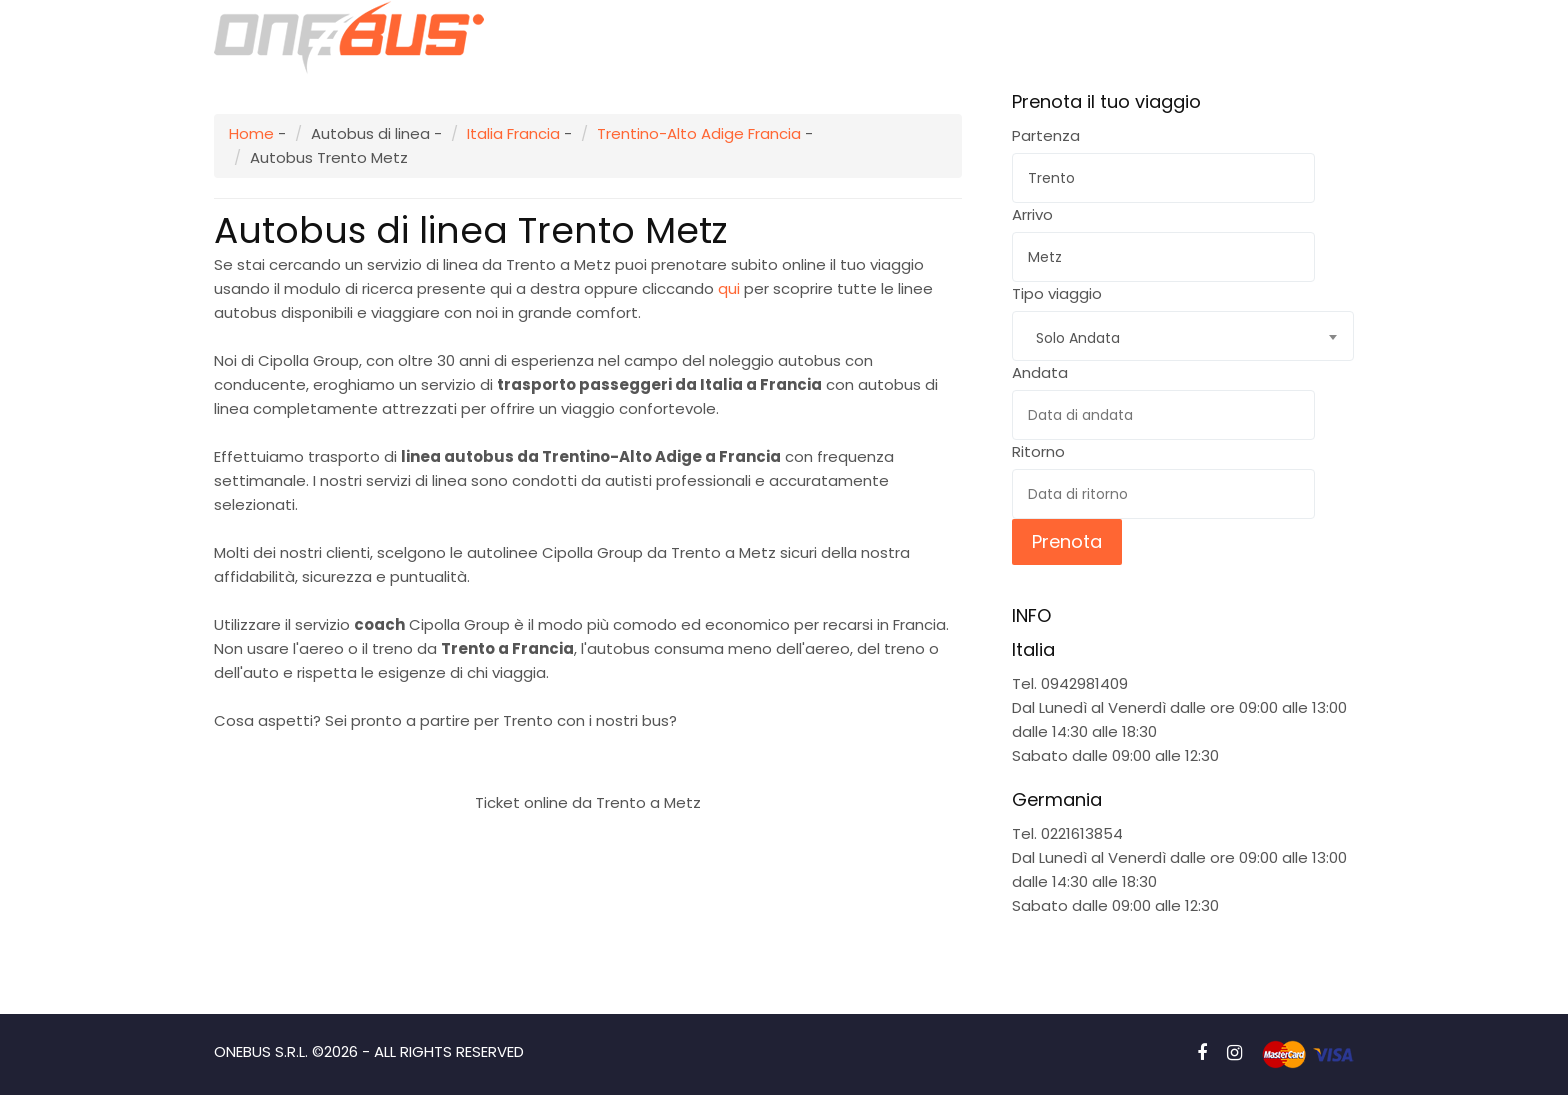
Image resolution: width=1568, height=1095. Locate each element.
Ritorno (1038, 451)
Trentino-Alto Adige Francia (699, 133)
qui (729, 288)
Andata (1040, 372)
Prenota (1067, 541)
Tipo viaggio (1057, 293)
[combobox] (1183, 336)
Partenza (1046, 135)
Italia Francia (513, 133)
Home (251, 133)
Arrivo (1032, 214)
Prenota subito (588, 754)
